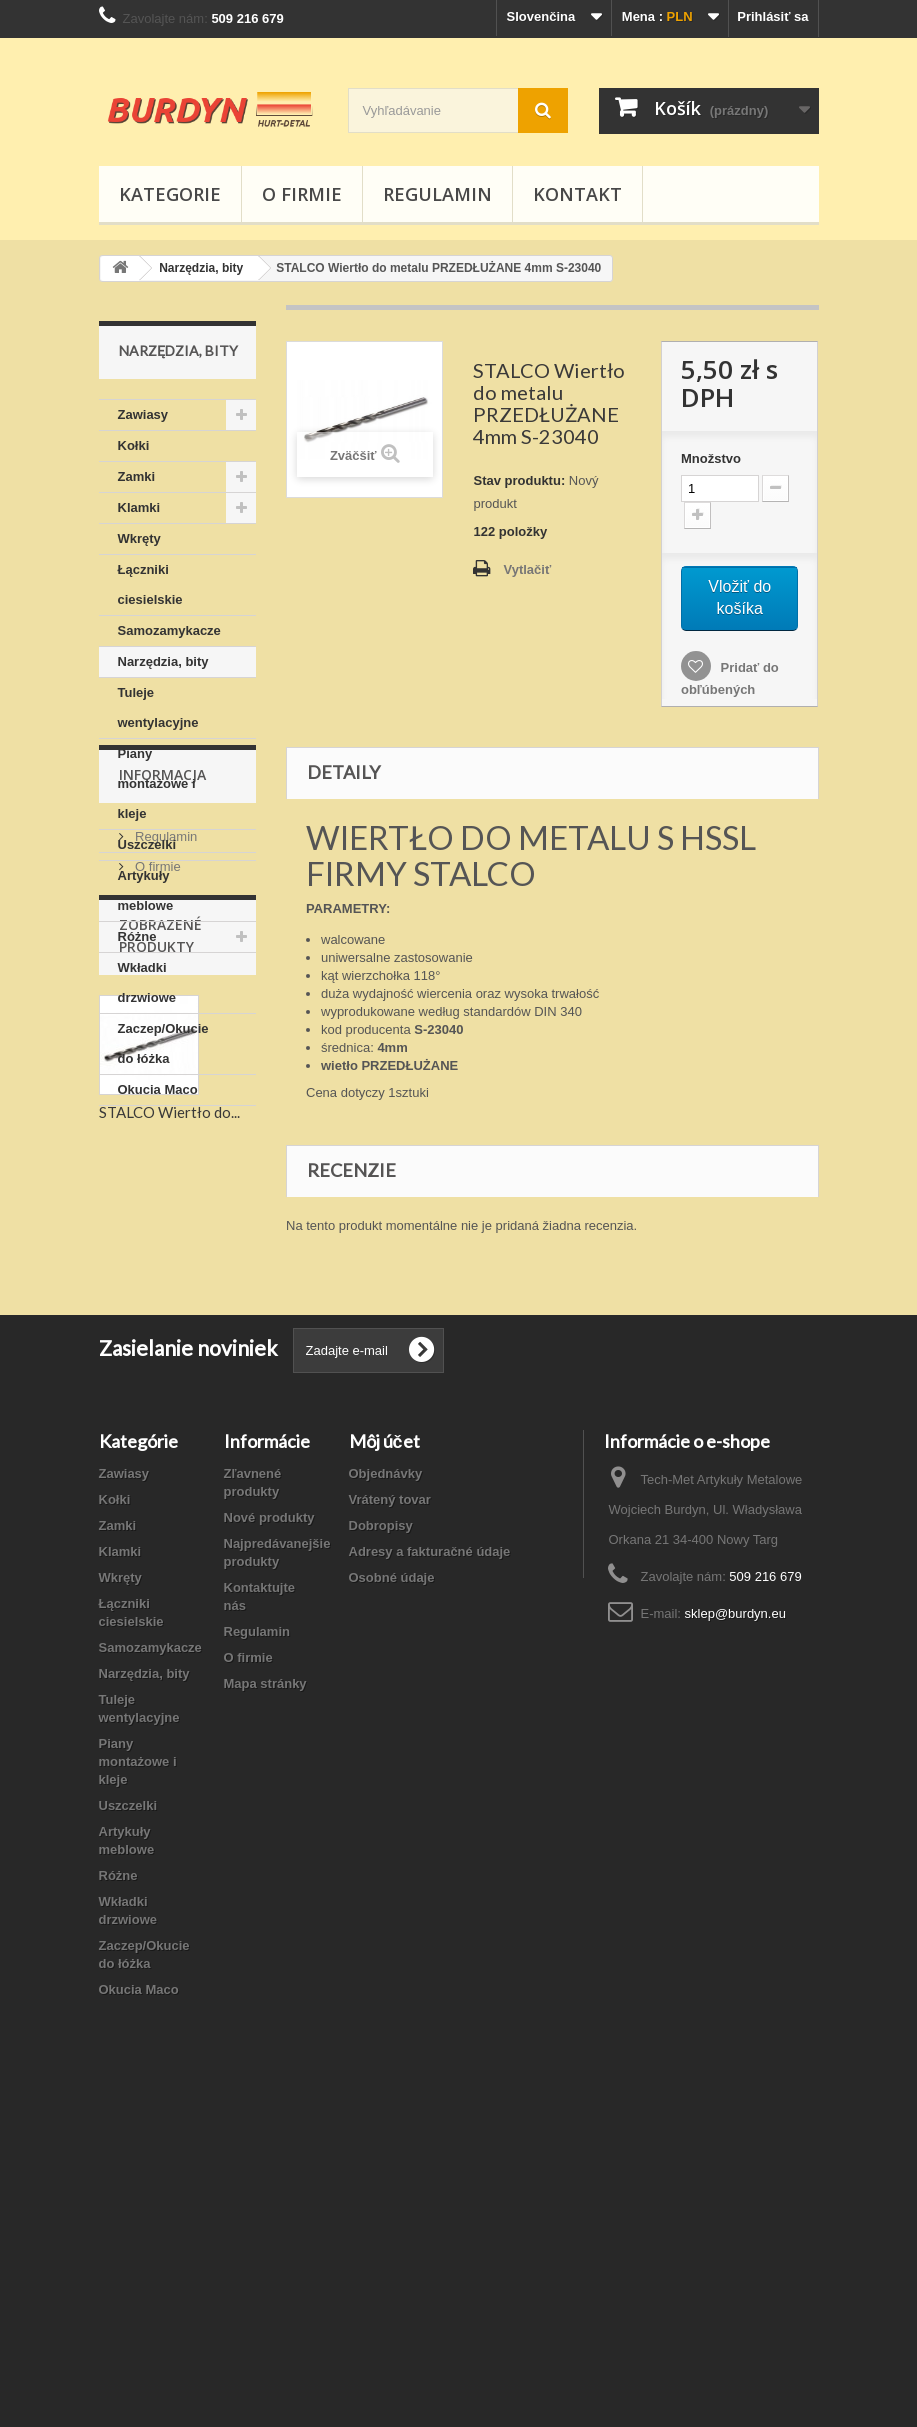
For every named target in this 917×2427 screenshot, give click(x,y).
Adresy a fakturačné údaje (430, 1862)
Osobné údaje (392, 1888)
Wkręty (139, 538)
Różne (137, 936)
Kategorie (170, 194)
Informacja (162, 1165)
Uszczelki (147, 844)
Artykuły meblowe (146, 890)
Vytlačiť (527, 569)
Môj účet (384, 1752)
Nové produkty (269, 1828)
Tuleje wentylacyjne (158, 707)
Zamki (137, 476)
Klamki (139, 507)
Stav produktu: (519, 480)
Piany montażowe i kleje (157, 783)
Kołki (134, 445)
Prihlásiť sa (772, 16)
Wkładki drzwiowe (147, 982)
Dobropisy (381, 1836)
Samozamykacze (169, 630)
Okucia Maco (158, 1089)
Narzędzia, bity (163, 661)
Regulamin (437, 194)
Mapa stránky (265, 1994)
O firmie (302, 194)
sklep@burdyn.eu (735, 1924)
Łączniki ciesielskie (150, 584)
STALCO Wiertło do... (169, 1512)
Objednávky (386, 1784)
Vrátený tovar (390, 1810)
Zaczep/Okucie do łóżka (163, 1043)
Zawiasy (143, 414)
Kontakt (577, 194)
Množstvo (711, 458)
